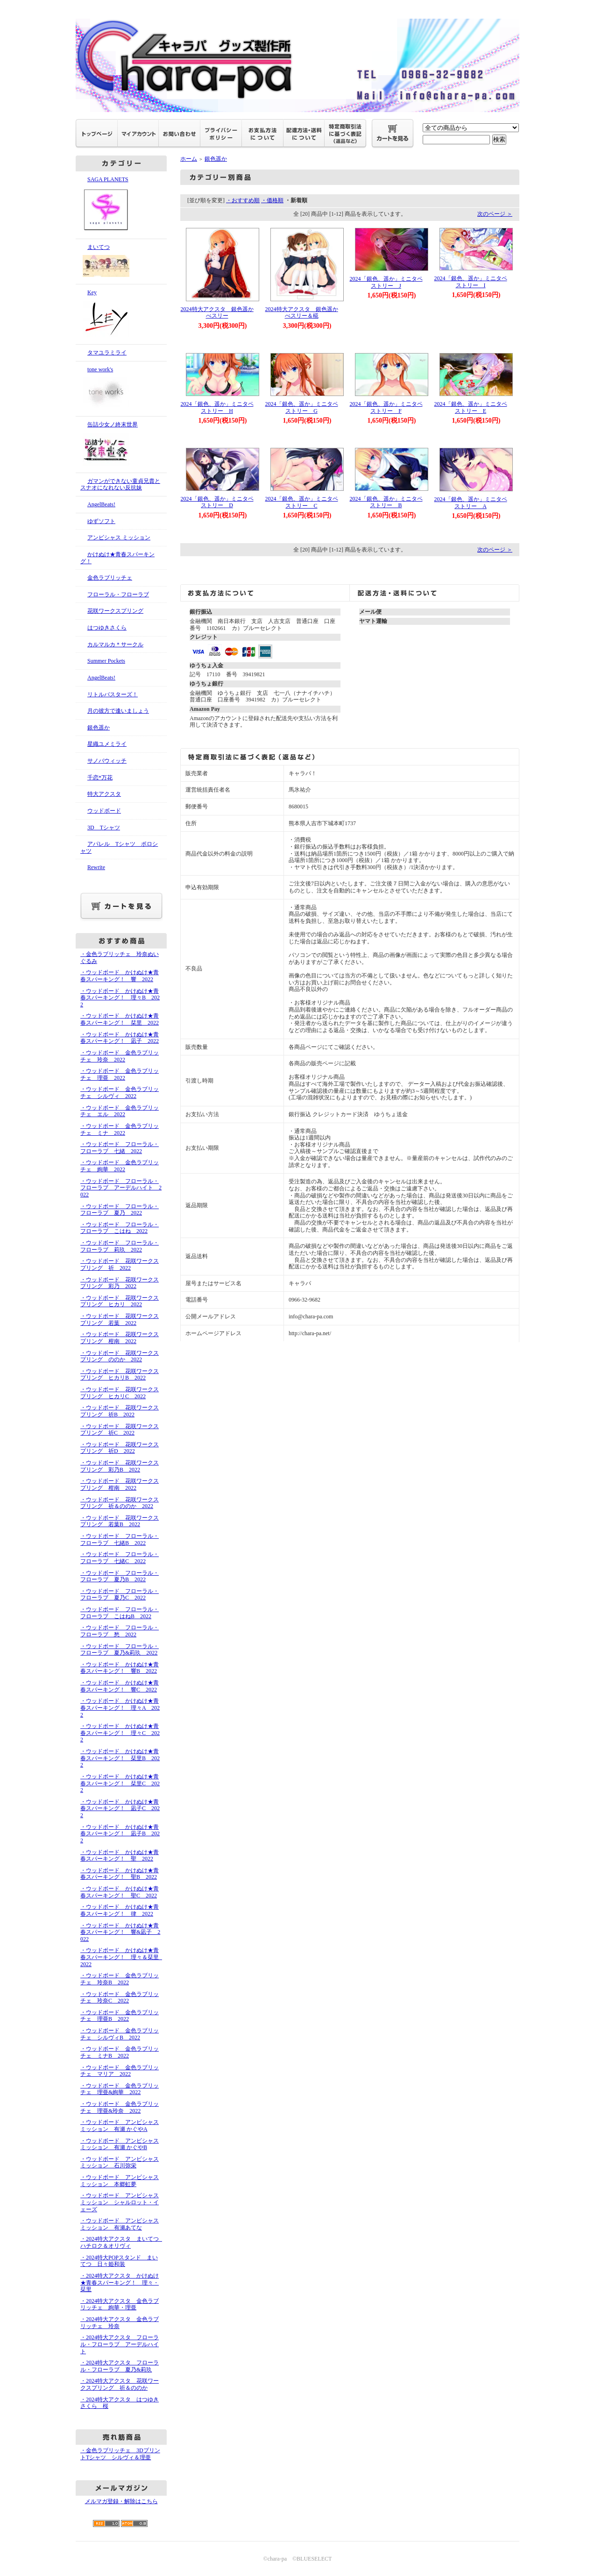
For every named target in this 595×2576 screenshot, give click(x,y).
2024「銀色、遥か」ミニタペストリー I (470, 282)
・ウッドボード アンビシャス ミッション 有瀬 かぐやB (119, 2144)
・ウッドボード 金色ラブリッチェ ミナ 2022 (119, 1129)
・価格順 (272, 200)
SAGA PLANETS (121, 205)
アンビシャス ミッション (118, 537)
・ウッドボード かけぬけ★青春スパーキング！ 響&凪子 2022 (120, 1932)
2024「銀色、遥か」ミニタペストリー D (217, 502)
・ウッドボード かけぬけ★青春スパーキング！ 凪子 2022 (119, 1038)
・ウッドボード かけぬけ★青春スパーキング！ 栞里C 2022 (120, 1783)
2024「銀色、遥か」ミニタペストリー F (386, 407)
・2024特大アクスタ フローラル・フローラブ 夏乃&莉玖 (119, 2366)
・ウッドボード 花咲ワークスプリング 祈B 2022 (119, 1411)
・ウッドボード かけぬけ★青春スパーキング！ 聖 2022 (119, 1855)
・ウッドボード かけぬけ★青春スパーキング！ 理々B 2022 (120, 998)
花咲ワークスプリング (115, 611)
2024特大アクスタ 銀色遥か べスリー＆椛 (304, 312)
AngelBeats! (101, 504)
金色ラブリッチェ (109, 577)
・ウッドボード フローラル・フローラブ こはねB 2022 (119, 1613)
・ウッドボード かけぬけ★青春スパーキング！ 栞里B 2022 (120, 1758)
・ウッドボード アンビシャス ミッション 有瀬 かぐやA (119, 2125)
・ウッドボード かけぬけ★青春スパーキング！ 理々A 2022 (120, 1708)
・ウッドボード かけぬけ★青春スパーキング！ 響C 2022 (119, 1686)
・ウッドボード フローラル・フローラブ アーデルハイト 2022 (121, 1188)
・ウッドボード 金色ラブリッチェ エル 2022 (119, 1111)
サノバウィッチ (107, 760)
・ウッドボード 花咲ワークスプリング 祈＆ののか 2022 (119, 1503)
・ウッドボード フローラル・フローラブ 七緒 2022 (119, 1147)
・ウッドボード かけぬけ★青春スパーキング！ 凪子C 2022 (120, 1808)
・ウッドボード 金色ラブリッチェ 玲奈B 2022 (119, 1979)
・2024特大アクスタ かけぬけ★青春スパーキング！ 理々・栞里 (119, 2282)
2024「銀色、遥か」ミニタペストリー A (470, 503)
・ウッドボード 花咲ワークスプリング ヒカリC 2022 (119, 1393)
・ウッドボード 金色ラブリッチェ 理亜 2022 (119, 1074)
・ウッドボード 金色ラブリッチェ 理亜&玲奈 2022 (119, 2107)
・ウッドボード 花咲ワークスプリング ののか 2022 (119, 1356)
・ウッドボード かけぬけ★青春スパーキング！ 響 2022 (119, 976)
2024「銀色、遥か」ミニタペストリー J (386, 282)
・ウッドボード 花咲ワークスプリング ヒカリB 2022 (119, 1374)
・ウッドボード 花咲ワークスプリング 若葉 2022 (119, 1319)
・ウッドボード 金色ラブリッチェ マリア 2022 (119, 2071)
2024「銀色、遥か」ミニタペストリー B (386, 502)
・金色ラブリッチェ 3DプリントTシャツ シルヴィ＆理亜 (120, 2454)
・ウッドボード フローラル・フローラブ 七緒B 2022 (119, 1539)
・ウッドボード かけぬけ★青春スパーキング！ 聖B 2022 (119, 1874)
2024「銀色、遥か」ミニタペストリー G (301, 407)
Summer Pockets (106, 661)
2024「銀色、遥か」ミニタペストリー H (217, 407)
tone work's (121, 389)
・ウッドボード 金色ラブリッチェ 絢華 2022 (119, 1166)
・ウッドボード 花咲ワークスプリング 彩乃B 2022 (119, 1466)
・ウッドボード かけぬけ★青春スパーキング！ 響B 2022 (119, 1668)
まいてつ (121, 262)
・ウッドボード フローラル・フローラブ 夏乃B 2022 (119, 1576)
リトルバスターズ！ (112, 694)
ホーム (188, 159)
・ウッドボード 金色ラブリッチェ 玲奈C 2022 (119, 1997)
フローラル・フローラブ (118, 594)
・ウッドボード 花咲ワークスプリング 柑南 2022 (119, 1338)
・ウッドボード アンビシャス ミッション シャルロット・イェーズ (119, 2202)
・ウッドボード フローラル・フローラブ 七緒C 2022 (119, 1557)
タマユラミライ (107, 352)
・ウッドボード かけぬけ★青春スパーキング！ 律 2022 (119, 1910)
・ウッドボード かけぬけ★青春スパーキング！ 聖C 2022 (119, 1892)
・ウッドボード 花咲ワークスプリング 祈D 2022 (119, 1448)
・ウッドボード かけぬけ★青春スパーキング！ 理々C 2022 (120, 1733)
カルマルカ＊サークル (115, 644)
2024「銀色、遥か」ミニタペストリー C (301, 502)
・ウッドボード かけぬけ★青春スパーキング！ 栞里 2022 (119, 1019)
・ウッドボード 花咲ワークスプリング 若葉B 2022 (119, 1521)
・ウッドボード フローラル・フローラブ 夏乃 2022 (119, 1210)
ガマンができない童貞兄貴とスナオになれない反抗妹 (120, 484)
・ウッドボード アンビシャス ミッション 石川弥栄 (119, 2162)
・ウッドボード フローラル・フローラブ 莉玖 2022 (119, 1246)
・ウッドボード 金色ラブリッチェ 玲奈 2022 (119, 1056)
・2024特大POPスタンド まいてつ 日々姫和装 (119, 2261)
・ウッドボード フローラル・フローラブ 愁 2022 (119, 1631)
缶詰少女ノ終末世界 (121, 444)
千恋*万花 (100, 777)
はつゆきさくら (107, 627)
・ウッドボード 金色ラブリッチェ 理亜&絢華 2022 (119, 2089)
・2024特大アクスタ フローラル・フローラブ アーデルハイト (119, 2344)
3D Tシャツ (103, 827)
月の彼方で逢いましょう (118, 711)
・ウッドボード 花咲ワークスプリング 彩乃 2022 (119, 1283)
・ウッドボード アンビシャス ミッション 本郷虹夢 (119, 2180)
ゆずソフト (101, 521)
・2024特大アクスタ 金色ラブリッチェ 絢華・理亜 (119, 2304)
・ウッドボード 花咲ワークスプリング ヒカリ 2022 (119, 1301)
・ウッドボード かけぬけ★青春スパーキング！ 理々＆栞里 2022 (122, 1957)
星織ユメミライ (107, 744)
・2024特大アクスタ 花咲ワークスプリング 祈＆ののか (119, 2384)
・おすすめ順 (243, 200)
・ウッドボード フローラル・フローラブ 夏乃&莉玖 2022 (119, 1649)
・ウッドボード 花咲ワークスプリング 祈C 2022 (119, 1430)
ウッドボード (104, 810)
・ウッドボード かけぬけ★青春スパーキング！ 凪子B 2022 (120, 1834)
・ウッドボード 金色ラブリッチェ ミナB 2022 (119, 2052)
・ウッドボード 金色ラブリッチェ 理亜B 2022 (119, 2016)
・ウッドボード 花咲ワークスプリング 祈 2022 (119, 1264)
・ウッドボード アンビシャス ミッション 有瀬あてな (119, 2224)
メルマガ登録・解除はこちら (121, 2501)
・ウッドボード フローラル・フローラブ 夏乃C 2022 (119, 1594)
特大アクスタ (104, 794)
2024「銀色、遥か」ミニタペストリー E (470, 407)
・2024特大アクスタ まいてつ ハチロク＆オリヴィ (122, 2242)
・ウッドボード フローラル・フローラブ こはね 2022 (119, 1228)
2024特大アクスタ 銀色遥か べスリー (220, 312)
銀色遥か (98, 727)
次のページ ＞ (494, 214)
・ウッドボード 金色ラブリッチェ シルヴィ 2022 (119, 1092)
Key (121, 314)
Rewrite (96, 867)
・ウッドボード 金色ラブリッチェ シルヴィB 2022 (119, 2034)
